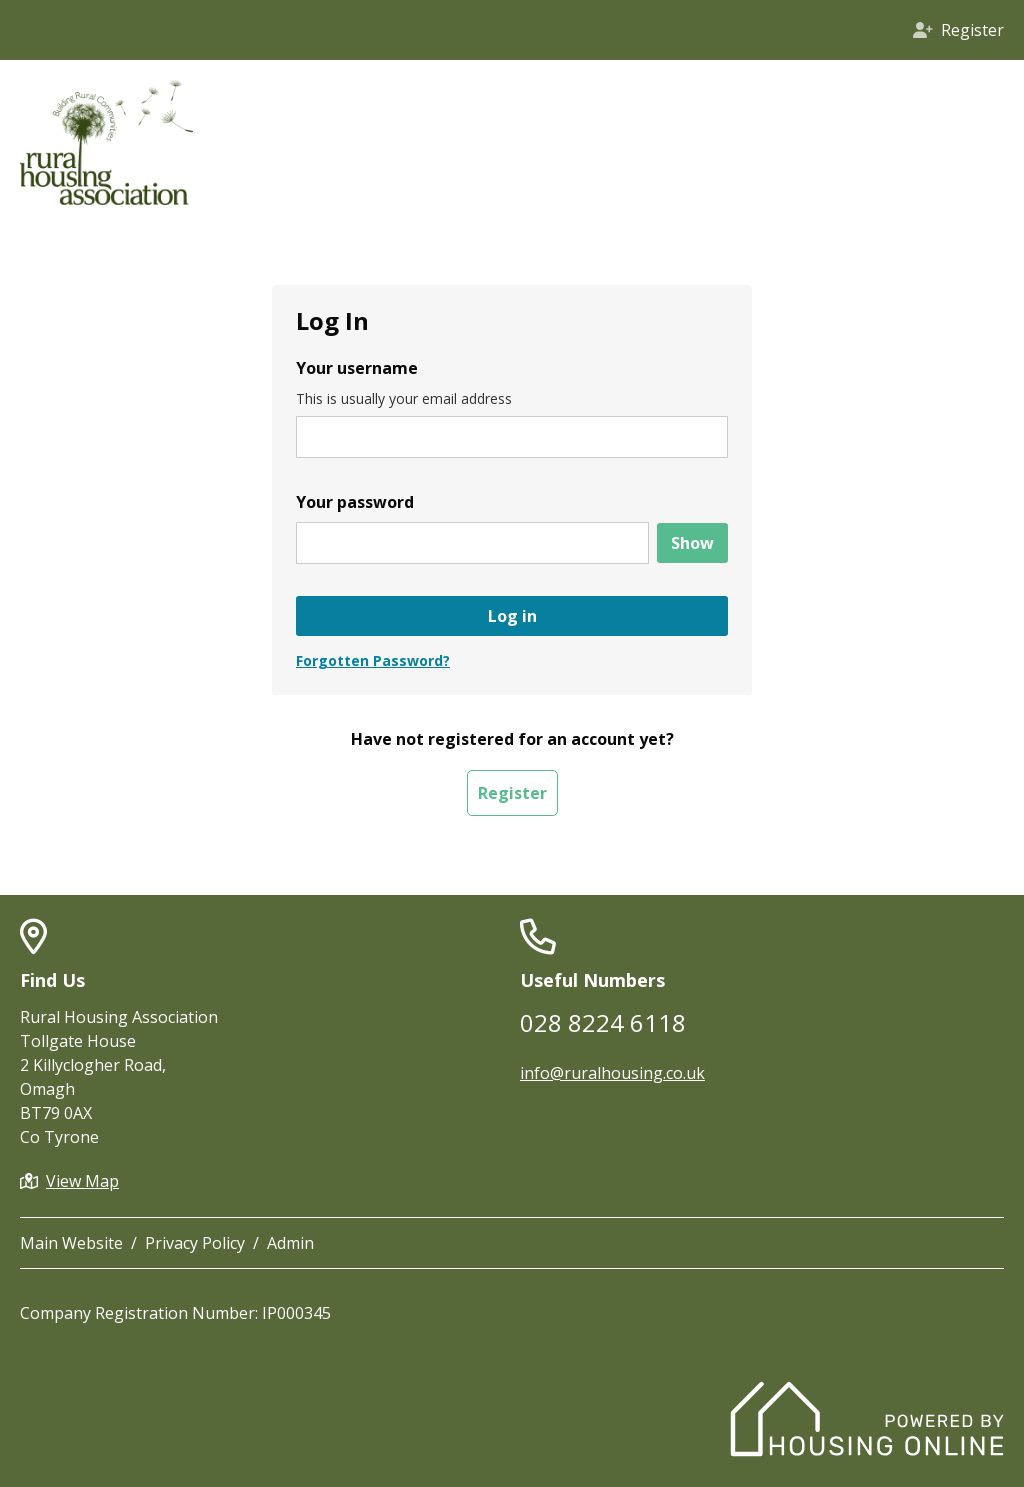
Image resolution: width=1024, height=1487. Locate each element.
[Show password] (692, 543)
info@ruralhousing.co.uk (612, 1073)
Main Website (71, 1243)
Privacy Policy (195, 1243)
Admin (290, 1243)
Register (512, 793)
